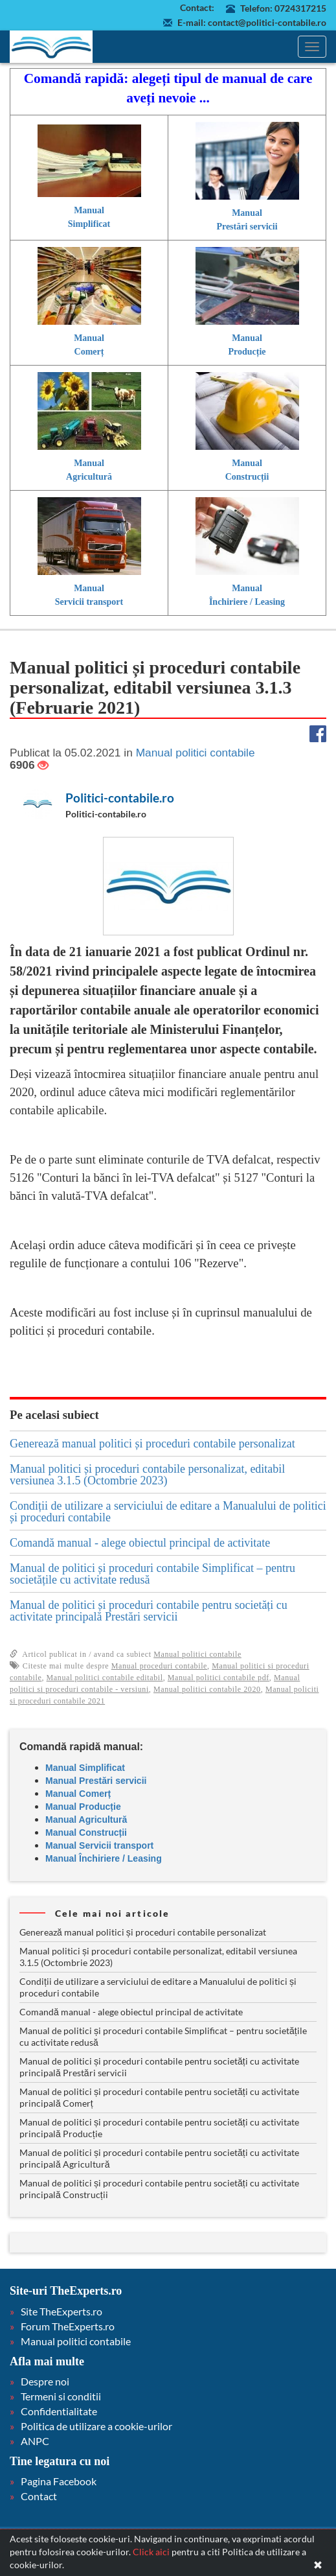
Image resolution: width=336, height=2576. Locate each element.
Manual (89, 210)
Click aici (151, 2551)
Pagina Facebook (58, 2481)
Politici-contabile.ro (119, 798)
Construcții (247, 477)
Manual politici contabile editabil (105, 1677)
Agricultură (89, 477)
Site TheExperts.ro (61, 2311)
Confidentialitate (59, 2411)
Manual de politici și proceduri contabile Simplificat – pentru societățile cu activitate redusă (152, 1574)
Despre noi (45, 2381)
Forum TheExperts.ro (68, 2326)
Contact (39, 2496)
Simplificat (89, 224)
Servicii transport (89, 602)
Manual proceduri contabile (159, 1665)
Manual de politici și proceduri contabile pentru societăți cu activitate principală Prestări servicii (148, 1610)
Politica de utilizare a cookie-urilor (96, 2426)
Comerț (89, 352)
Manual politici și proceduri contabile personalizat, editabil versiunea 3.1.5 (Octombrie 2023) (147, 1474)
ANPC (35, 2441)
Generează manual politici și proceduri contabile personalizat (152, 1443)
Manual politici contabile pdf (218, 1677)
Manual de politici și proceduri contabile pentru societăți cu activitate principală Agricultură (159, 2158)
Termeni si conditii (61, 2396)
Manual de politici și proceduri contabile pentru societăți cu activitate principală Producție (159, 2127)
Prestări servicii (246, 226)
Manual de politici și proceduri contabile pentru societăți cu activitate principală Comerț (159, 2097)
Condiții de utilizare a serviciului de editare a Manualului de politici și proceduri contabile (168, 1511)
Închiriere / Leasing (247, 602)
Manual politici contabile (197, 1654)
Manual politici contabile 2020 (207, 1689)
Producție (246, 352)
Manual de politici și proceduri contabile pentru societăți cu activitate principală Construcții (159, 2188)
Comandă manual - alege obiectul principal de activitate (140, 1543)
